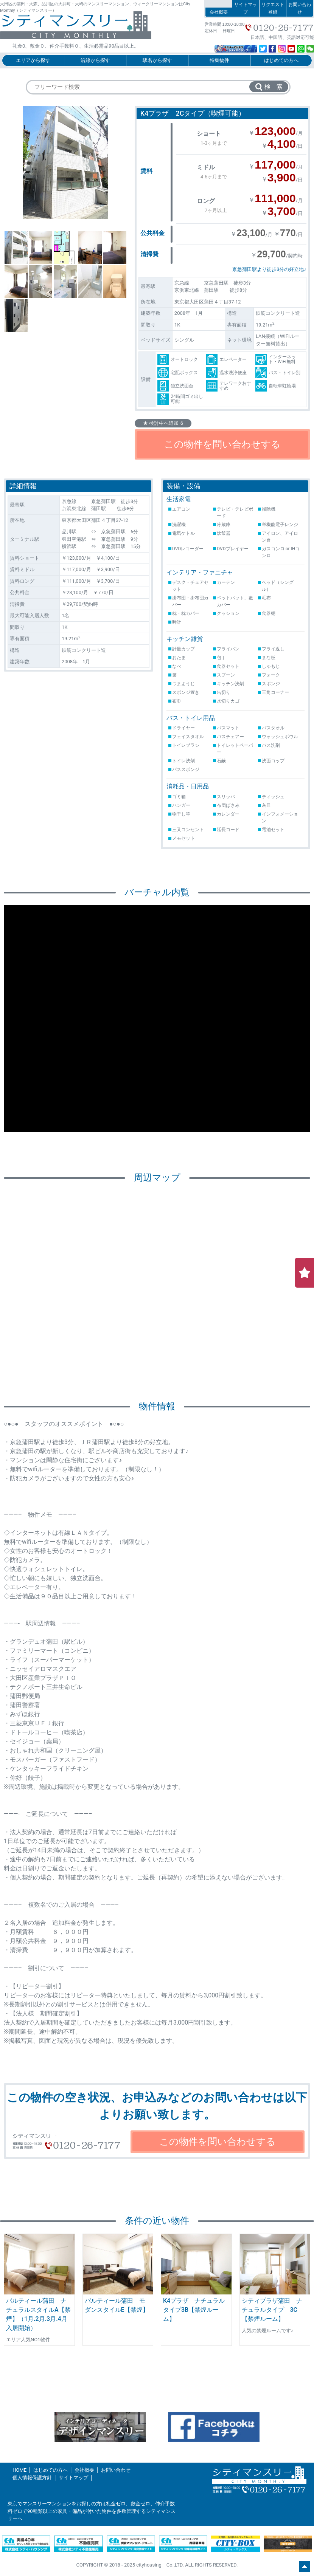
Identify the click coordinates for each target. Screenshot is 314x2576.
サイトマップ (245, 8)
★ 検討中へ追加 (163, 423)
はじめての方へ (281, 60)
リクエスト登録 (272, 8)
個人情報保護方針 (32, 2477)
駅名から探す (157, 60)
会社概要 (219, 12)
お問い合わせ (299, 8)
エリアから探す (33, 60)
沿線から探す (95, 60)
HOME (19, 2470)
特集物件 (219, 60)
